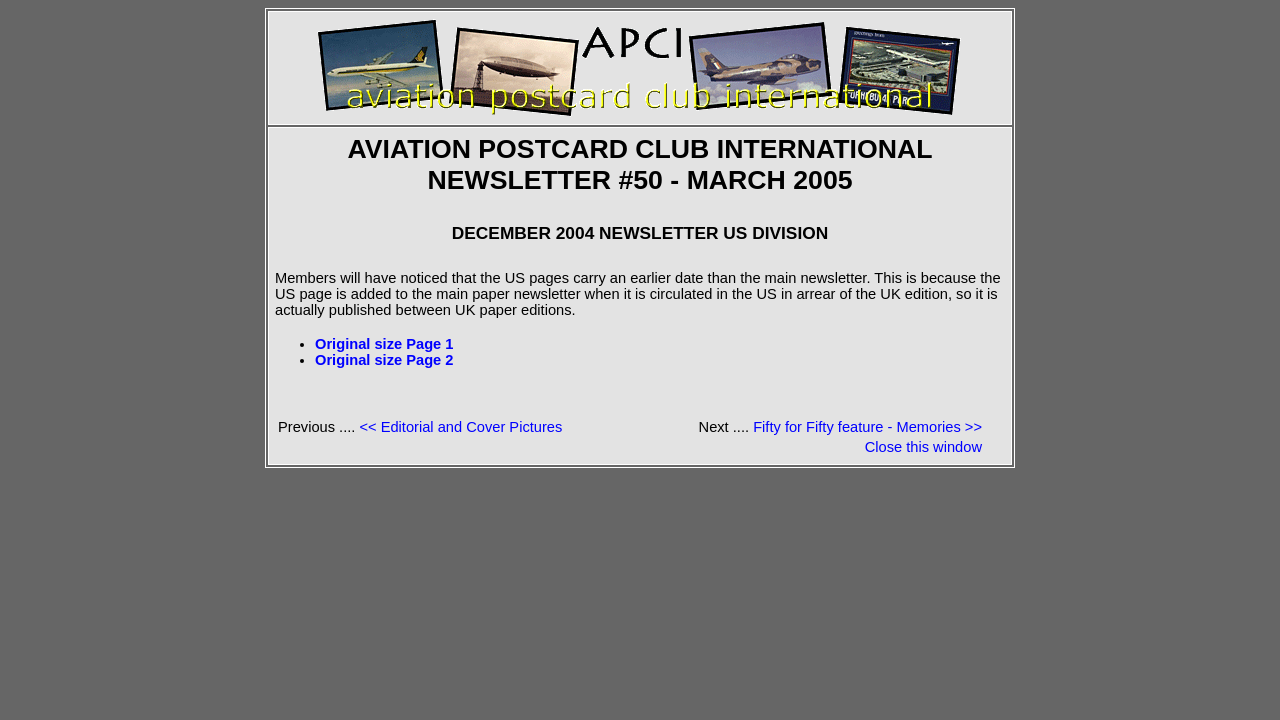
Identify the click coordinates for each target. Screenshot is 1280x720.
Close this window (923, 447)
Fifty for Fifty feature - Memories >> (867, 427)
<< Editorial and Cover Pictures (460, 427)
